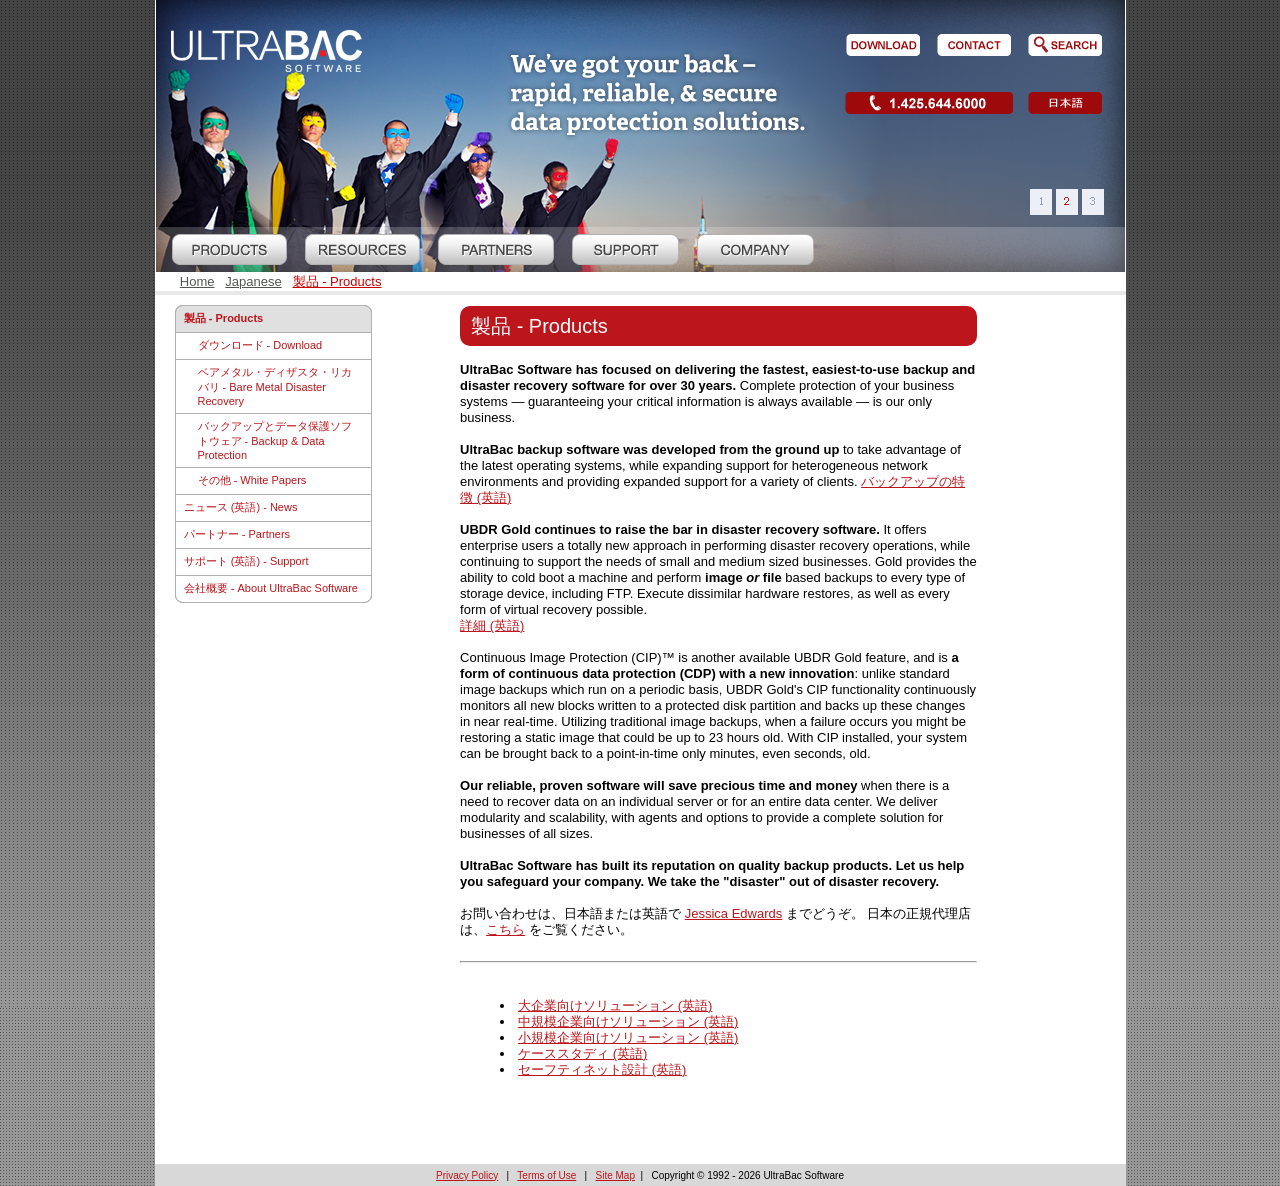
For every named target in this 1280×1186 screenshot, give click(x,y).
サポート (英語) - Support (246, 561)
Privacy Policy (467, 1175)
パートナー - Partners (237, 534)
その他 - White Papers (252, 480)
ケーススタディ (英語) (582, 1053)
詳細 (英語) (492, 625)
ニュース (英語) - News (241, 507)
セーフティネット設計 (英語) (602, 1069)
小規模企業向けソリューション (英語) (628, 1037)
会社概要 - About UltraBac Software (271, 588)
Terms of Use (546, 1175)
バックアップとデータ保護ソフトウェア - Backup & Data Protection (275, 440)
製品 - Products (337, 281)
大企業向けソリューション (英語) (615, 1005)
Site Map (615, 1175)
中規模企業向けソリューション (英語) (628, 1021)
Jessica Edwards (734, 913)
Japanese (253, 281)
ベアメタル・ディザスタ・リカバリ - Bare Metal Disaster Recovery (275, 386)
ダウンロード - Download (260, 345)
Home (197, 281)
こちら (505, 929)
